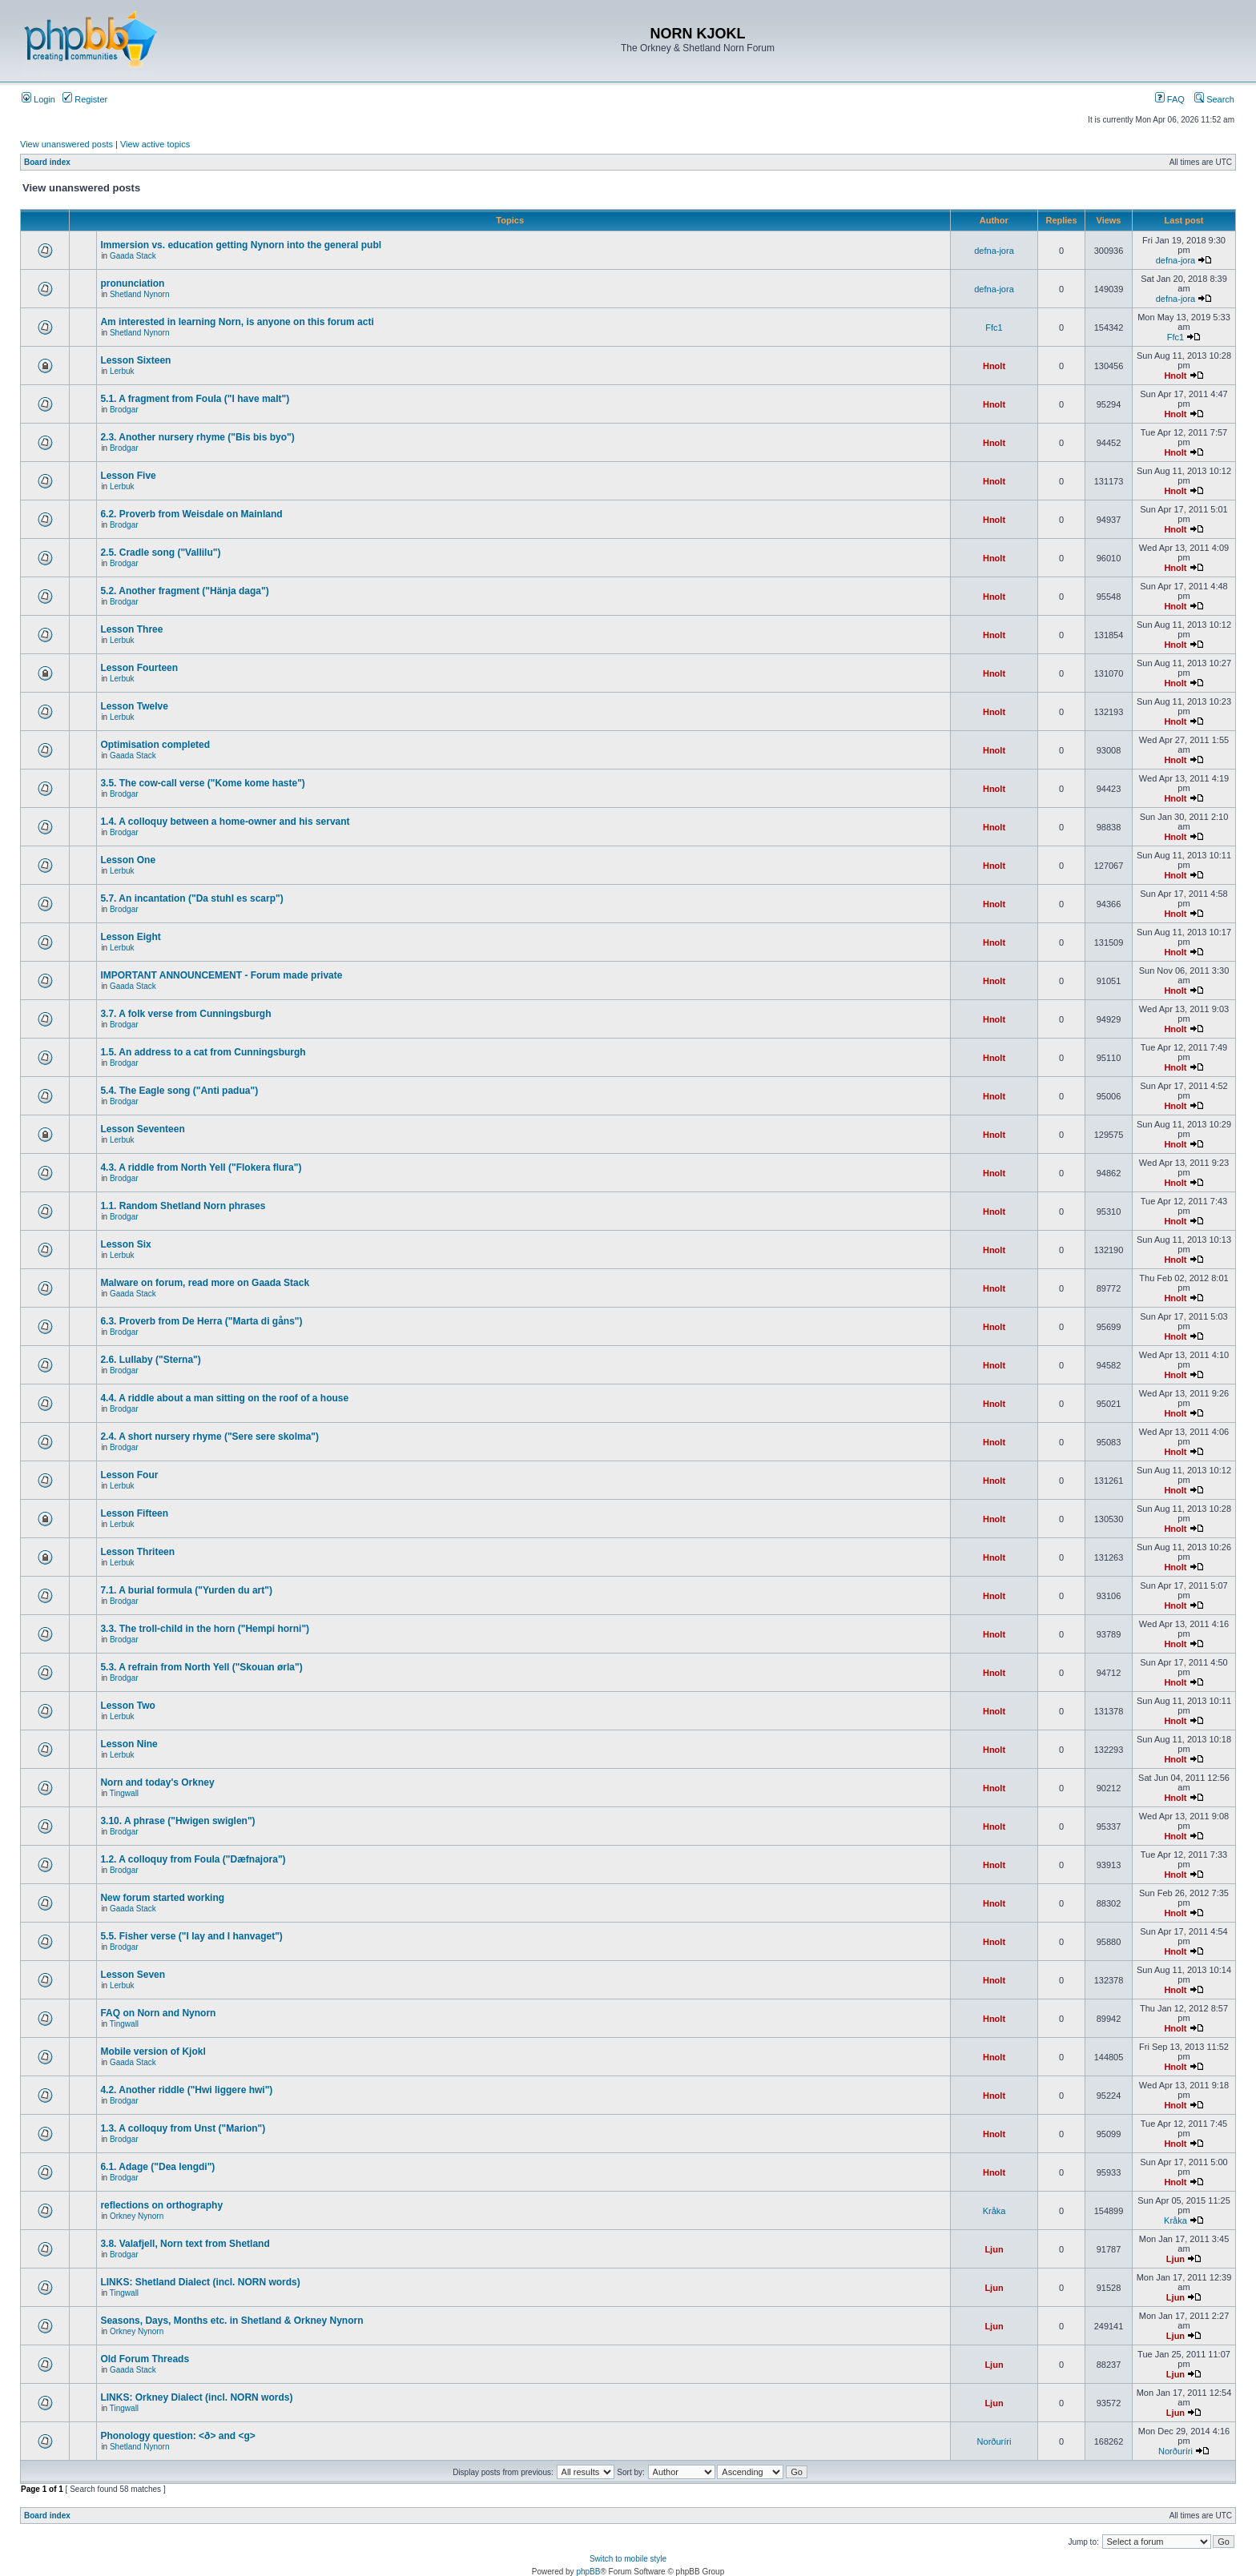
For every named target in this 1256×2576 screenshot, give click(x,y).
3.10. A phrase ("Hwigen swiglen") (177, 1821)
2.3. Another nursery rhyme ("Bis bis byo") (197, 437)
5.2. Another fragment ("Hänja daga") (184, 591)
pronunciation (132, 283)
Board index (47, 162)
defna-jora (994, 250)
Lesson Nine (128, 1744)
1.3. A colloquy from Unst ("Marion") (182, 2128)
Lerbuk (122, 371)
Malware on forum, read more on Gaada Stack (204, 1282)
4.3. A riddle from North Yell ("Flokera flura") (200, 1167)
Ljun (993, 2249)
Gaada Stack (133, 255)
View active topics (155, 144)
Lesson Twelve (133, 706)
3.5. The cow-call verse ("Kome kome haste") (202, 783)
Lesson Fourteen (139, 667)
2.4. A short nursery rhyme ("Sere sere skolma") (209, 1436)
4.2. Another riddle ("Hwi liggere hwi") (186, 2090)
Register (84, 99)
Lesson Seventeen (142, 1129)
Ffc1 (993, 327)
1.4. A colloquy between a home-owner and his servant (224, 821)
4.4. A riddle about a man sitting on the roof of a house (224, 1398)
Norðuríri (994, 2441)
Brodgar (124, 409)
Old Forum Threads (144, 2359)
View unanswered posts (66, 144)
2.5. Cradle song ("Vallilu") (160, 552)
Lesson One (127, 860)
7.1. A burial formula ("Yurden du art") (186, 1590)
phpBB (588, 2571)
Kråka (994, 2211)
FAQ (1170, 99)
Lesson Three (131, 629)
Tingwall (124, 1793)
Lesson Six (125, 1244)
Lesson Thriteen (137, 1551)
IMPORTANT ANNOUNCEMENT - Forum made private (221, 975)
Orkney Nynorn (136, 2216)
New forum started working (162, 1897)
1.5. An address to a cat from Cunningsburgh (202, 1052)
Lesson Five (127, 475)
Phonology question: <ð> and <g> (177, 2435)
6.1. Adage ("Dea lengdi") (157, 2166)
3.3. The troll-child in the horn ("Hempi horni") (204, 1628)
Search (1214, 99)
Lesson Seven (132, 1974)
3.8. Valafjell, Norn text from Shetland (184, 2243)
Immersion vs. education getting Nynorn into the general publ (240, 245)
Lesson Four (129, 1475)
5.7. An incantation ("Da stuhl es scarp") (191, 898)
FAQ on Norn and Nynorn (157, 2013)
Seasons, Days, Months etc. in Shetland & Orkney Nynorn (231, 2320)
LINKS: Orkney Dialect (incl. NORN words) (196, 2397)
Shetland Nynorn (140, 294)
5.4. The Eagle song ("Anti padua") (179, 1090)
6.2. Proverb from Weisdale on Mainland (191, 514)
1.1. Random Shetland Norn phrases (182, 1206)
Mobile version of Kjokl (152, 2051)
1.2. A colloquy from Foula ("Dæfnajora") (192, 1859)
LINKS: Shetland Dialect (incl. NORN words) (200, 2282)
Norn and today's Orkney (157, 1782)
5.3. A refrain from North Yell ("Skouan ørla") (201, 1667)
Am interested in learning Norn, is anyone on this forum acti (236, 322)
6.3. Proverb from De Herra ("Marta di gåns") (201, 1321)
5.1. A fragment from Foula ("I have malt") (194, 398)
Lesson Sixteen (135, 360)
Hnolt (994, 366)
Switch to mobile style (628, 2558)
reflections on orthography (161, 2205)
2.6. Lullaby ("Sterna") (150, 1359)
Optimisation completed (155, 744)
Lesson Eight (130, 936)
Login (38, 99)
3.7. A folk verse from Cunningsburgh (185, 1013)
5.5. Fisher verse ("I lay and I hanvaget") (191, 1936)
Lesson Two (127, 1705)
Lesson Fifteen (134, 1513)
